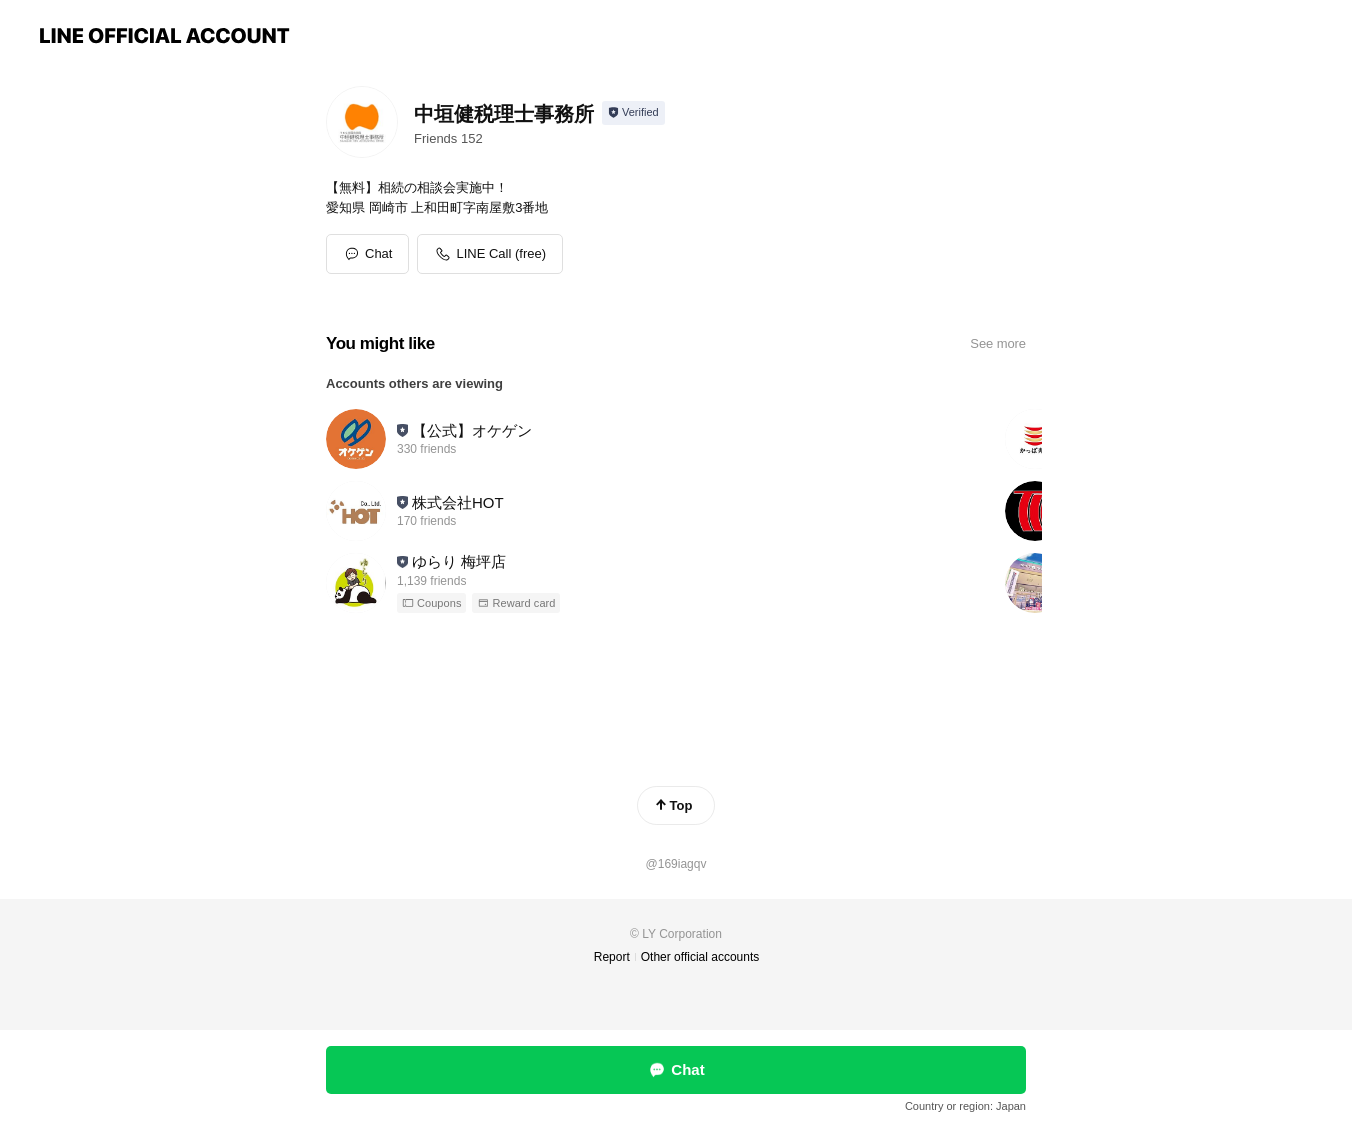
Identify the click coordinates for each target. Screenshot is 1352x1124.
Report (612, 957)
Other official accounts (700, 957)
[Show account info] (633, 113)
